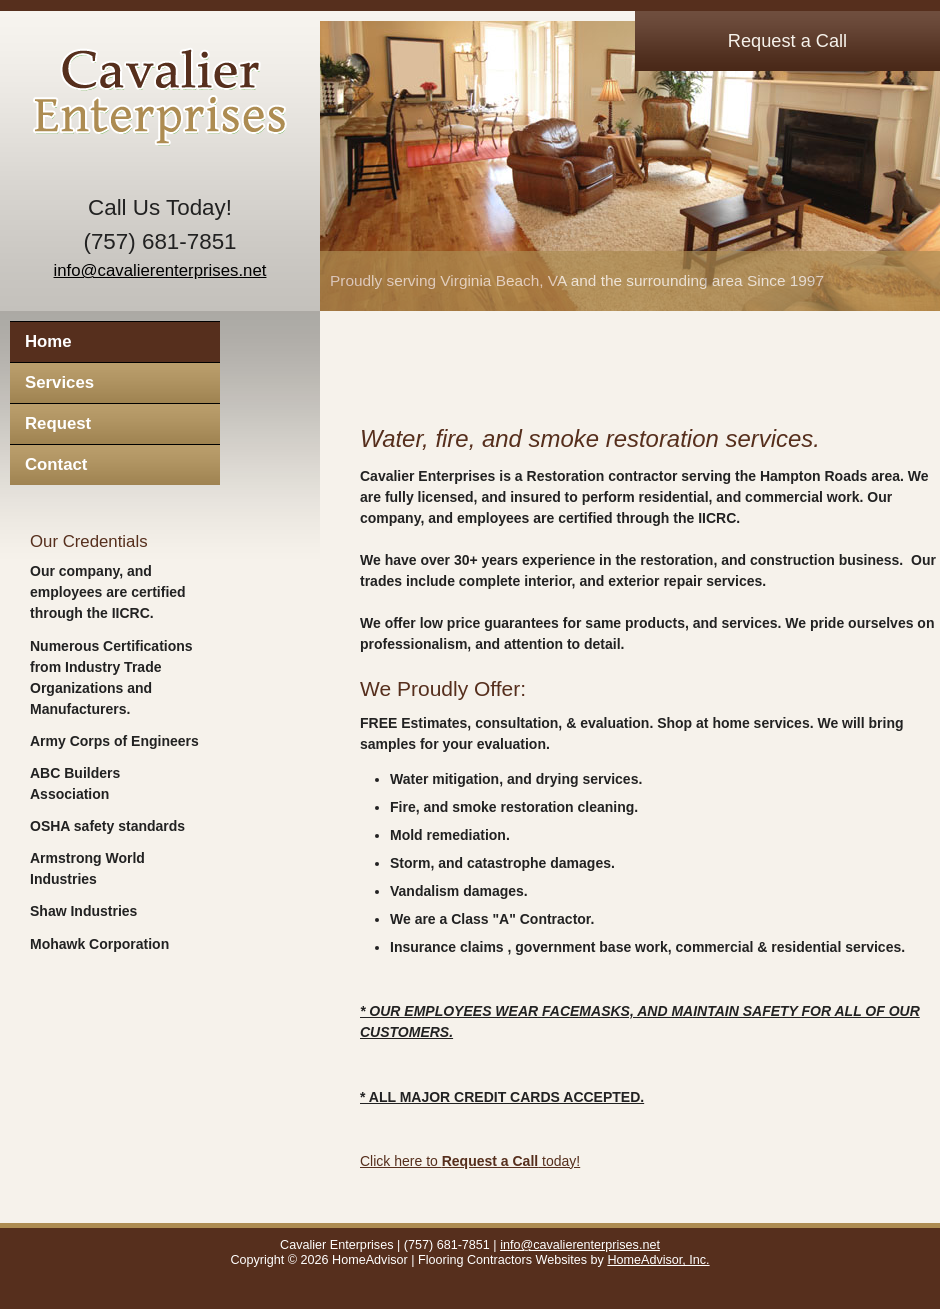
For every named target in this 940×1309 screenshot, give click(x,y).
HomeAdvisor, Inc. (658, 1260)
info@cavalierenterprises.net (160, 270)
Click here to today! (470, 1161)
